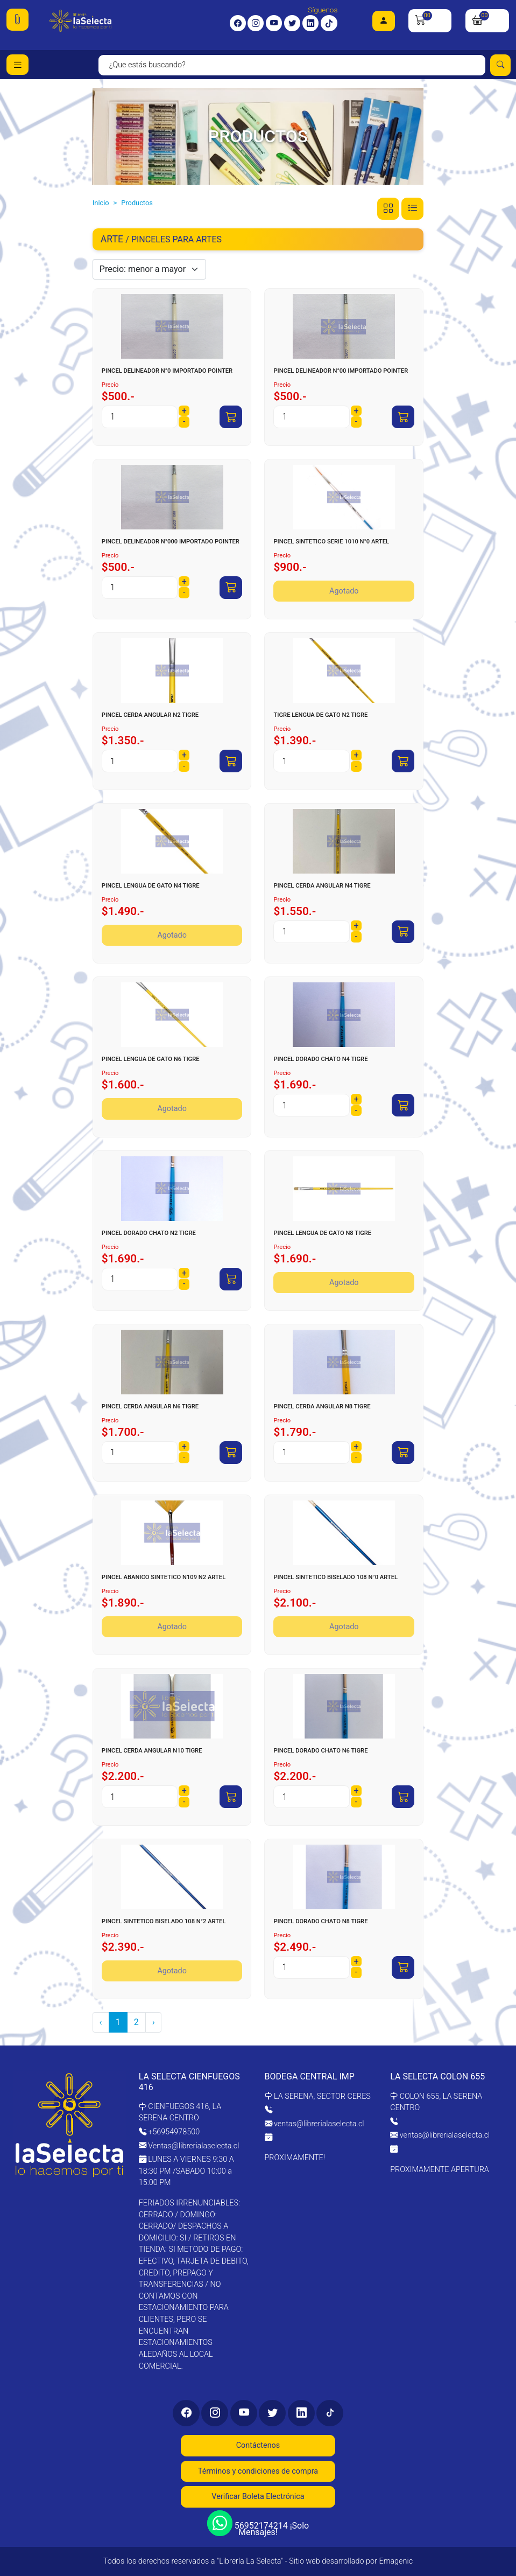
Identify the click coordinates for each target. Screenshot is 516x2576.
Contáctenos (258, 2445)
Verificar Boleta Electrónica (257, 2496)
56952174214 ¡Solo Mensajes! (258, 2524)
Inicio (101, 203)
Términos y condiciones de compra (258, 2471)
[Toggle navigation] (17, 64)
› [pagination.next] (153, 2022)
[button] (17, 20)
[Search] (292, 65)
